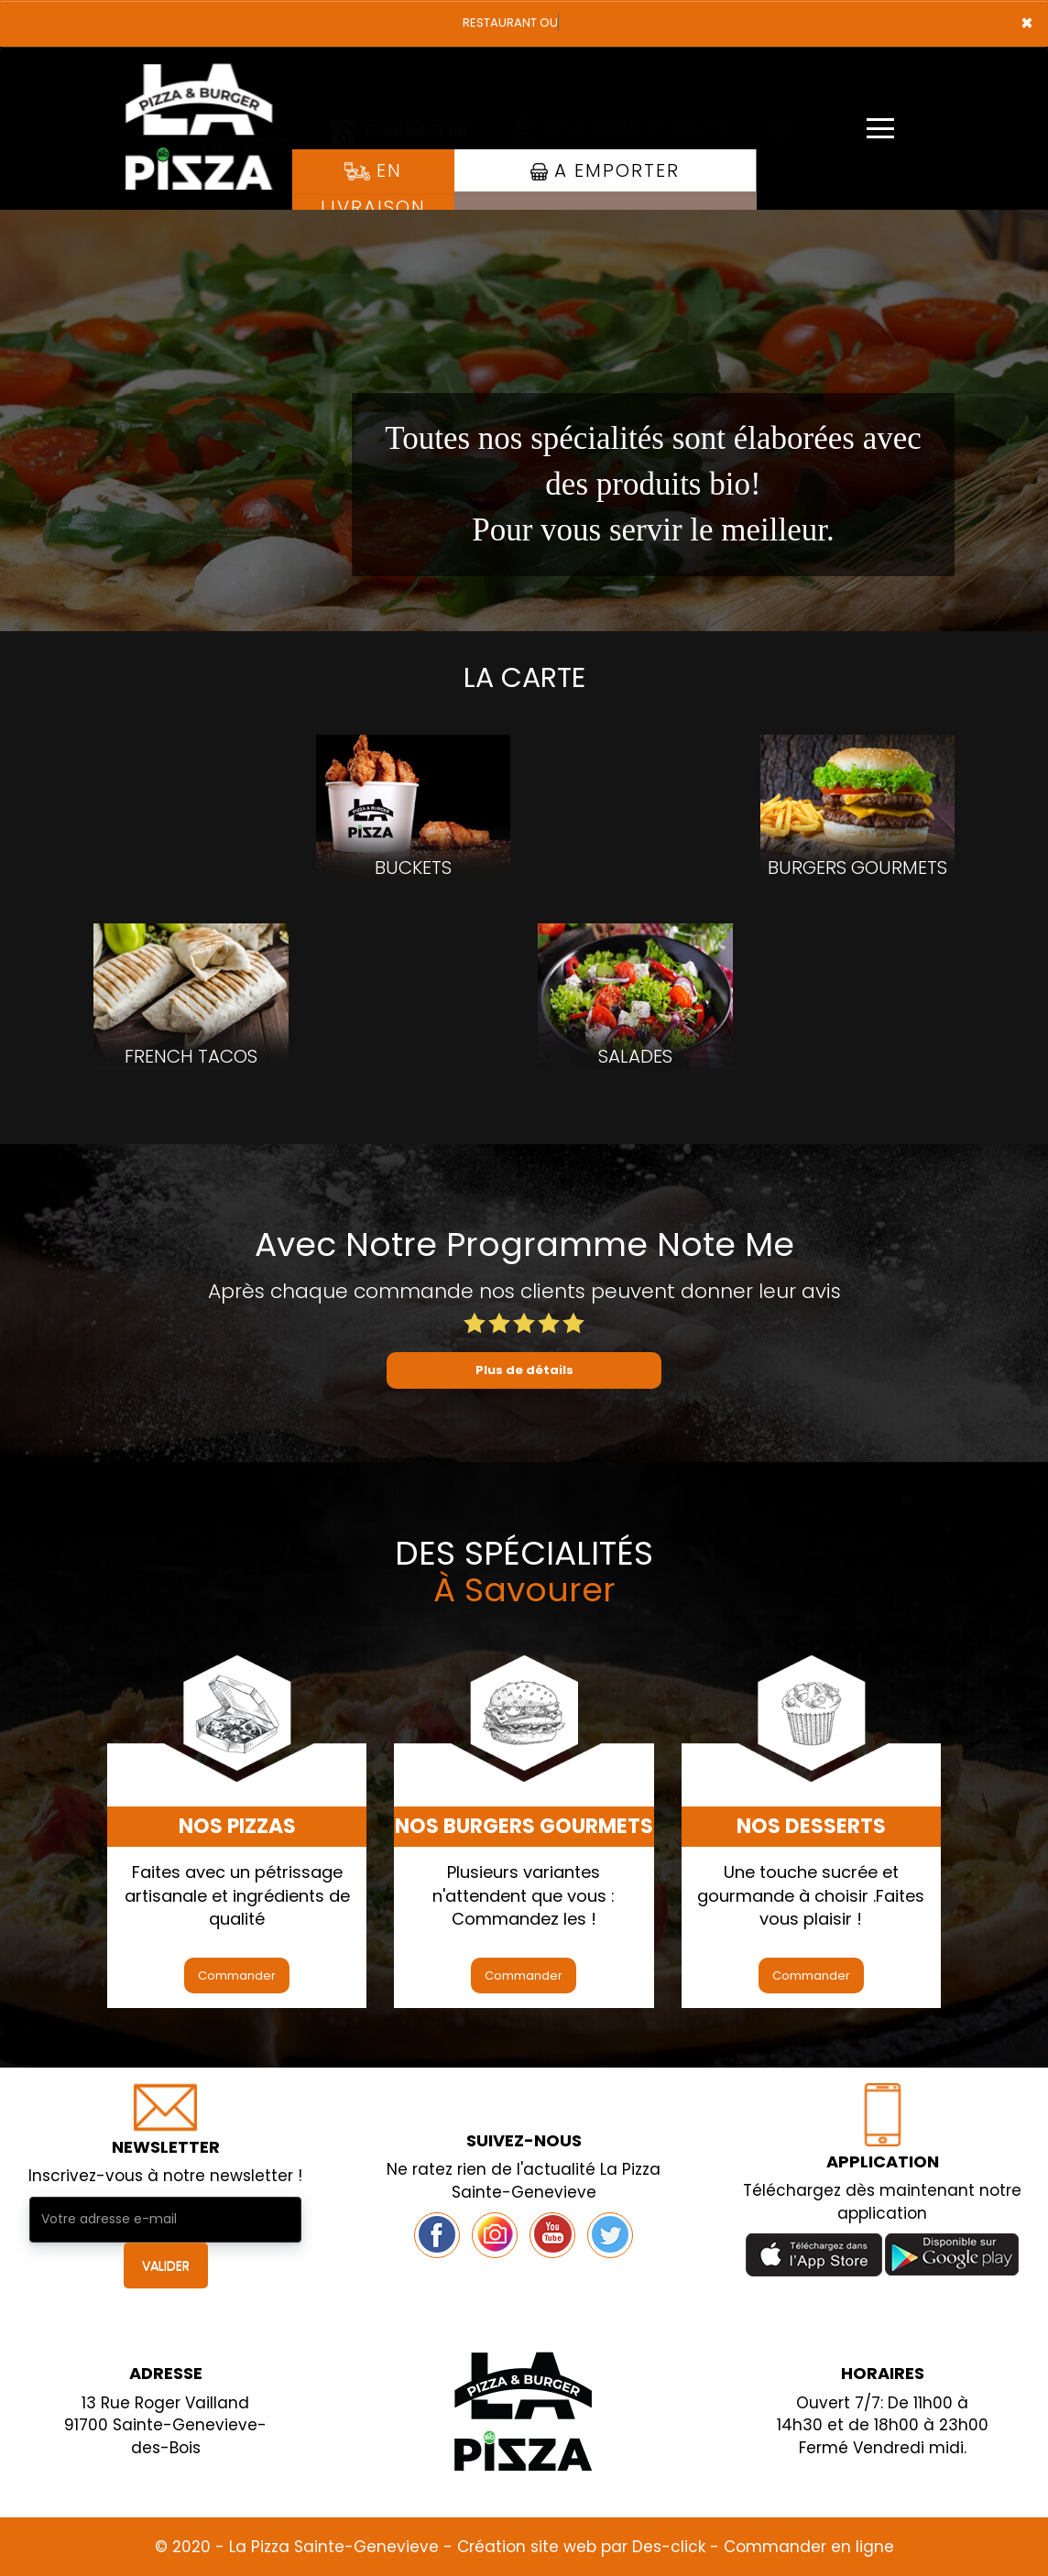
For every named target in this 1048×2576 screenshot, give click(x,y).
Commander (237, 1975)
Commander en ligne (809, 2547)
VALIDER (166, 2265)
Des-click (668, 2547)
